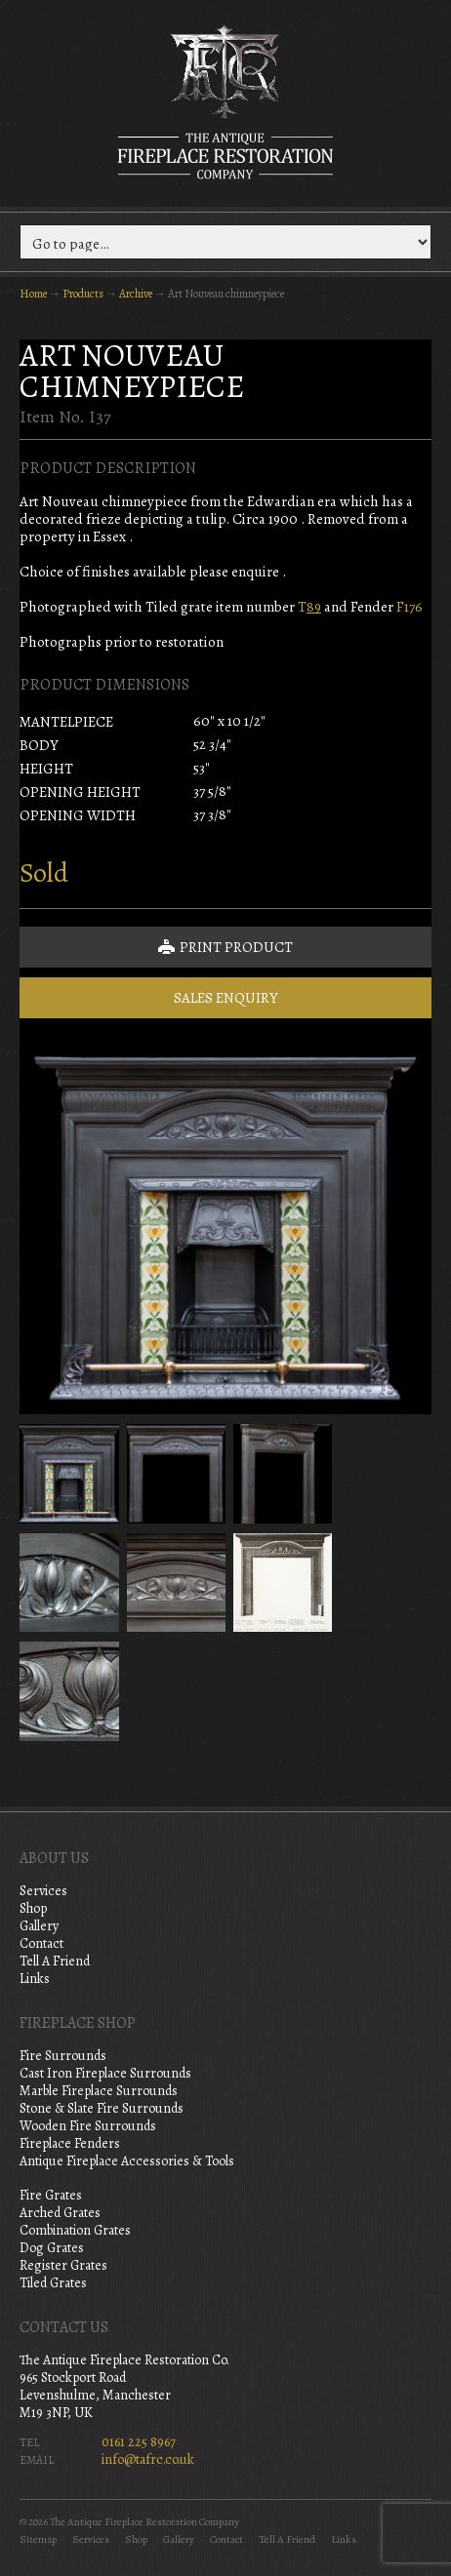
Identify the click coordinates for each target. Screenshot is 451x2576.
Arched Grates (60, 2212)
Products (82, 293)
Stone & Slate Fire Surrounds (102, 2108)
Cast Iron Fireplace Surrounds (105, 2073)
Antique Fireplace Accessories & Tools (127, 2161)
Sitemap (38, 2539)
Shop (33, 1908)
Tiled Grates (53, 2283)
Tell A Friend (55, 1961)
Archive (135, 293)
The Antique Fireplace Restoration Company (225, 101)
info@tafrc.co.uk (148, 2459)
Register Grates (63, 2265)
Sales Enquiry (226, 998)
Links (35, 1978)
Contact (41, 1943)
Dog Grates (52, 2248)
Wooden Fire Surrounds (88, 2126)
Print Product (225, 947)
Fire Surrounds (63, 2055)
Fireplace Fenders (70, 2143)
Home (33, 293)
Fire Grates (51, 2195)
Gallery (39, 1926)
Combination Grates (75, 2230)
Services (43, 1891)
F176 (409, 606)
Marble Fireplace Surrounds (99, 2090)
